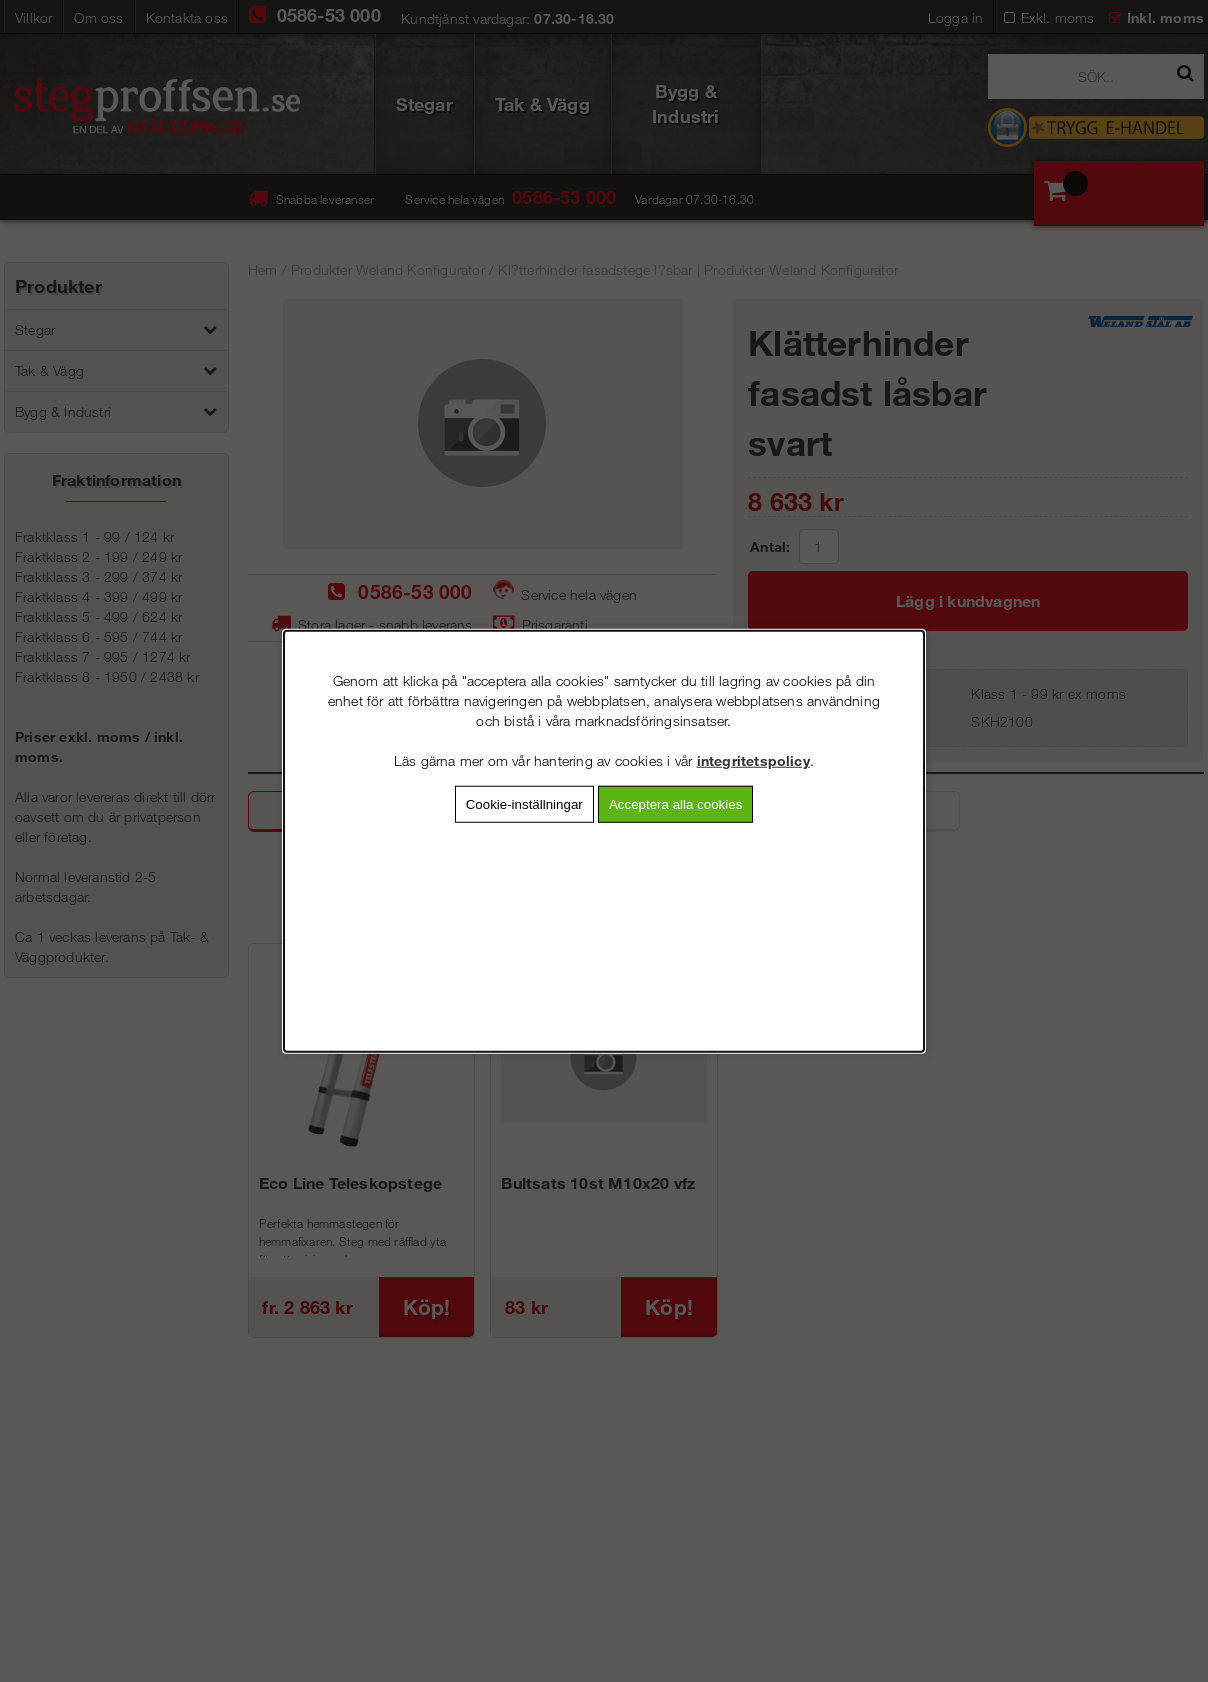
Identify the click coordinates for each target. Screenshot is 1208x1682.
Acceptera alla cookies (675, 804)
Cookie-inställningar (524, 804)
